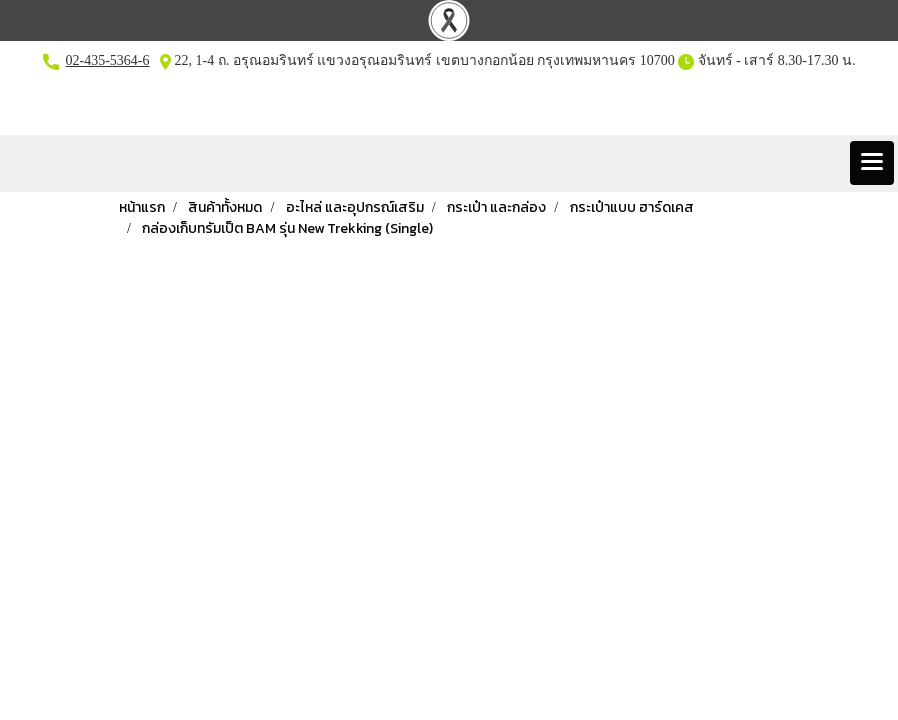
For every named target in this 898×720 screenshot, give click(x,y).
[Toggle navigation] (872, 163)
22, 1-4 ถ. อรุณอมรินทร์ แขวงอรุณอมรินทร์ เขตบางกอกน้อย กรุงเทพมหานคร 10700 (423, 60)
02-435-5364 (102, 60)
